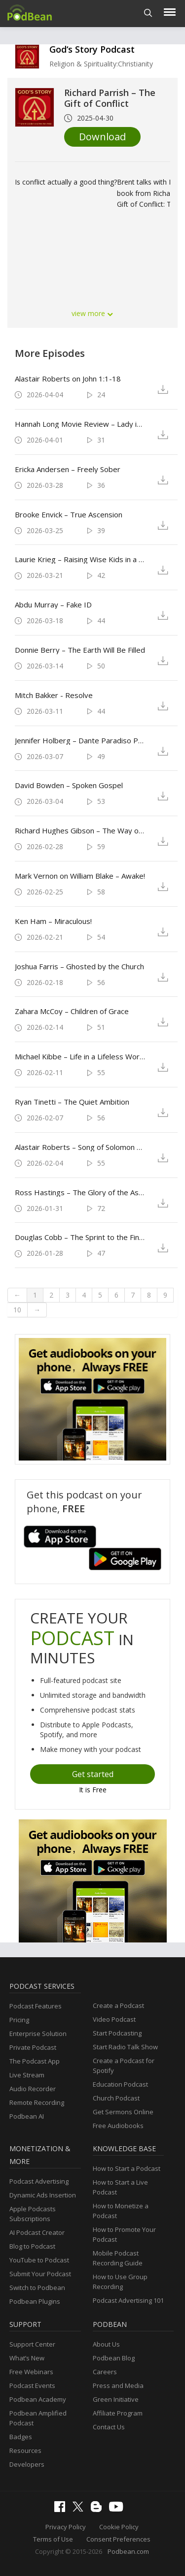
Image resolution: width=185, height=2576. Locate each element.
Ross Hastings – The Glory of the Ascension (80, 1192)
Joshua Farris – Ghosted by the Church (79, 966)
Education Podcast (120, 2084)
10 (17, 1309)
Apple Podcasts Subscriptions (32, 2213)
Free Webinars (31, 2371)
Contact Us (109, 2426)
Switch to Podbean (37, 2287)
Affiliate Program (118, 2413)
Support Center (32, 2344)
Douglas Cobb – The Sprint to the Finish (80, 1237)
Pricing (19, 2019)
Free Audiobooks (118, 2125)
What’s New (26, 2357)
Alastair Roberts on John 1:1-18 (68, 378)
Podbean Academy (37, 2399)
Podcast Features (35, 2006)
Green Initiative (116, 2399)
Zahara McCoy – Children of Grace (72, 1011)
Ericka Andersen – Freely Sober (67, 469)
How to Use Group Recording (120, 2281)
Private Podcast (32, 2047)
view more (93, 313)
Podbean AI (26, 2116)
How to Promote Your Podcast (124, 2234)
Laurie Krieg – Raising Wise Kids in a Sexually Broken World (80, 559)
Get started (92, 1774)
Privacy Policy (65, 2526)
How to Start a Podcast (126, 2168)
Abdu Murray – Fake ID (53, 604)
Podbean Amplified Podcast (38, 2418)
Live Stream (26, 2074)
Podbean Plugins (34, 2301)
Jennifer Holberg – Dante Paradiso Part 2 (80, 740)
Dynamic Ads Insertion (42, 2195)
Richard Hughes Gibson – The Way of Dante (80, 830)
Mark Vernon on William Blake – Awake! (80, 875)
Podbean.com (128, 2551)
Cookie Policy (119, 2526)
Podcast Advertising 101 (128, 2300)
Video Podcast (114, 2019)
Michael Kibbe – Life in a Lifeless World (80, 1056)
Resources (25, 2450)
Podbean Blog (114, 2357)
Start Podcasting (117, 2033)
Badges (20, 2436)
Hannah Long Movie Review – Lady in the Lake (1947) (80, 423)
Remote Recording (36, 2102)
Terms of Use (53, 2539)
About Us (106, 2344)
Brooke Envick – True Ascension (68, 514)
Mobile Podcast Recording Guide (118, 2258)
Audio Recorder (32, 2088)
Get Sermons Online (123, 2111)
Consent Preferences (118, 2539)
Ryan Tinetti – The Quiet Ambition (72, 1101)
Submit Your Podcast (40, 2273)
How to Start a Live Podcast (120, 2187)
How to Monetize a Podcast (120, 2210)
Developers (26, 2464)
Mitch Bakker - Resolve (54, 695)
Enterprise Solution (38, 2033)
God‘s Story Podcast (92, 49)
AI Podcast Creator (37, 2232)
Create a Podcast (118, 2005)
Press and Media (118, 2385)
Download (102, 136)
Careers (105, 2371)
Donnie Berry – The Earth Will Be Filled (80, 649)
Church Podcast (116, 2098)
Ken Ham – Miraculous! (53, 921)
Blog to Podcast (32, 2246)
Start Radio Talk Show (125, 2046)
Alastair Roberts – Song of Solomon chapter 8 (80, 1147)
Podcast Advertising (39, 2181)
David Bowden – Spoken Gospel (69, 785)
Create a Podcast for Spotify (123, 2065)
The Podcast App (34, 2061)
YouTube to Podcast (39, 2260)
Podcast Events (32, 2385)
